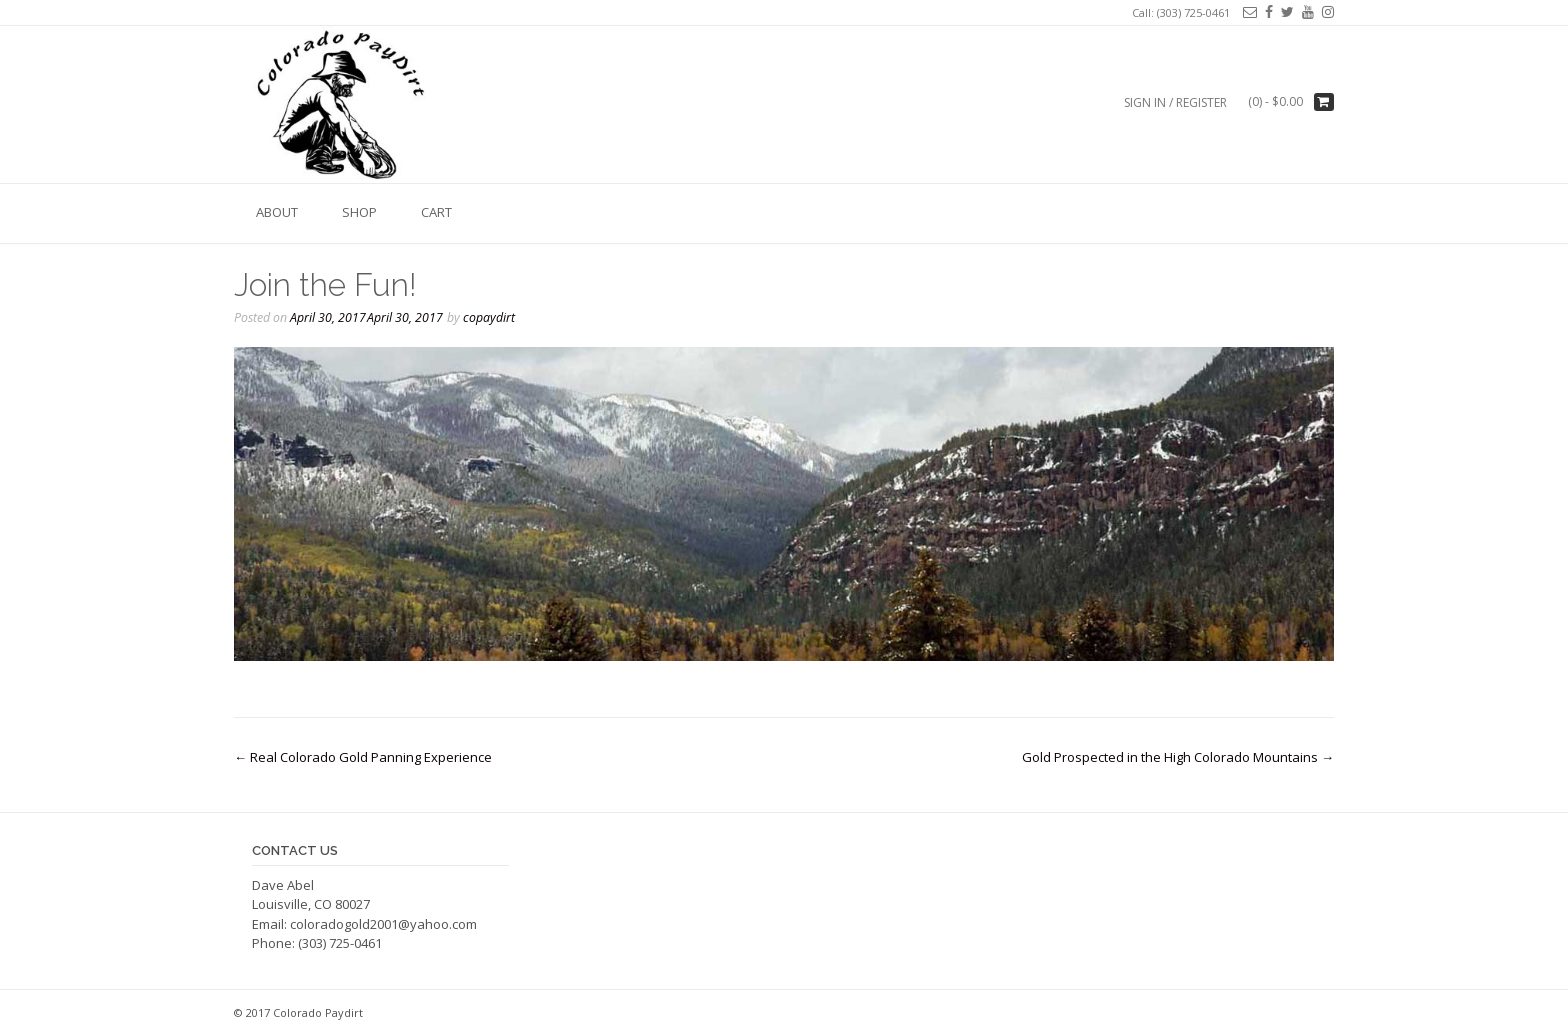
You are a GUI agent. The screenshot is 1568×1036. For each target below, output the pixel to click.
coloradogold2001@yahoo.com (383, 924)
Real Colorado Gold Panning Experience (363, 757)
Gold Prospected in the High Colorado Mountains (1178, 757)
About (277, 212)
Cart (436, 212)
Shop (359, 212)
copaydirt (489, 317)
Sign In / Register (1175, 102)
